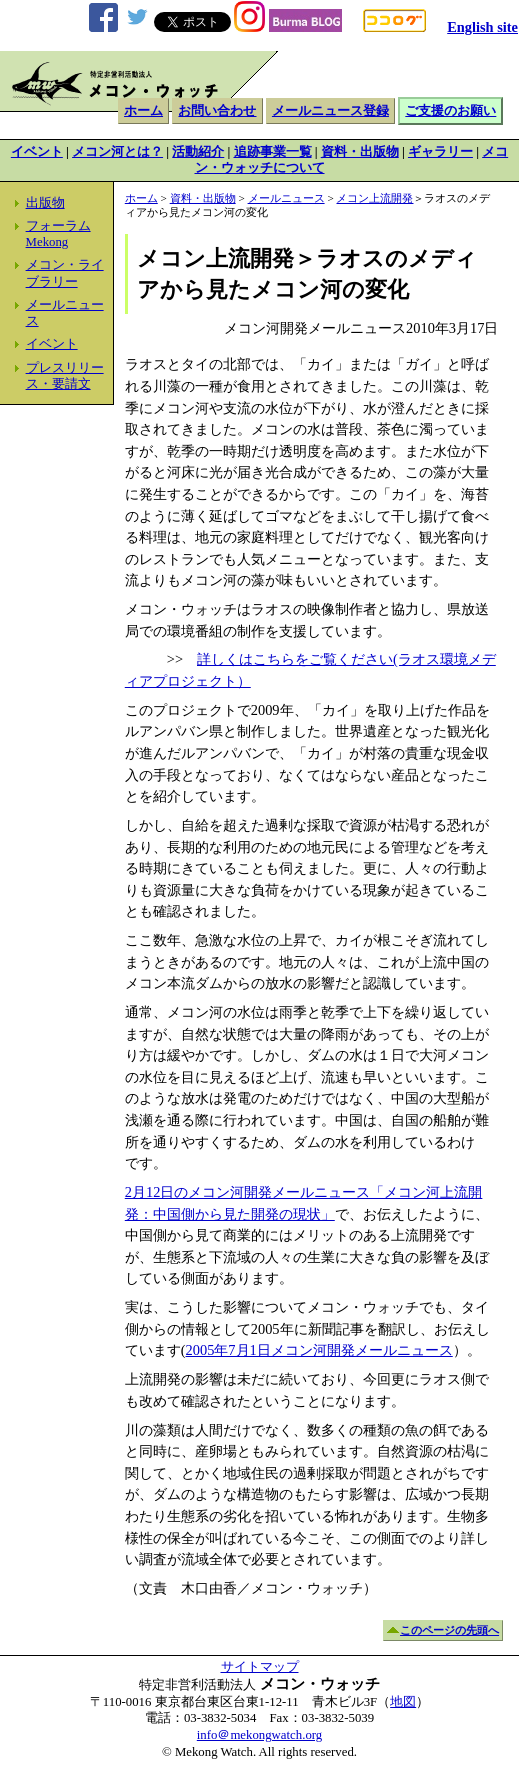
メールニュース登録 (330, 111)
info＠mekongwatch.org (259, 1735)
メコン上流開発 (374, 198)
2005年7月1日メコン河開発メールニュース (319, 1350)
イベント (37, 152)
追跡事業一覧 (273, 152)
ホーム (143, 111)
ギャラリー (440, 152)
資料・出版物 (360, 152)
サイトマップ (260, 1667)
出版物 (45, 203)
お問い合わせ (217, 111)
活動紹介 (198, 152)
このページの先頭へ (449, 1630)
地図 (403, 1702)
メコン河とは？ (117, 152)
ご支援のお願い (450, 111)
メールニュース (286, 198)
